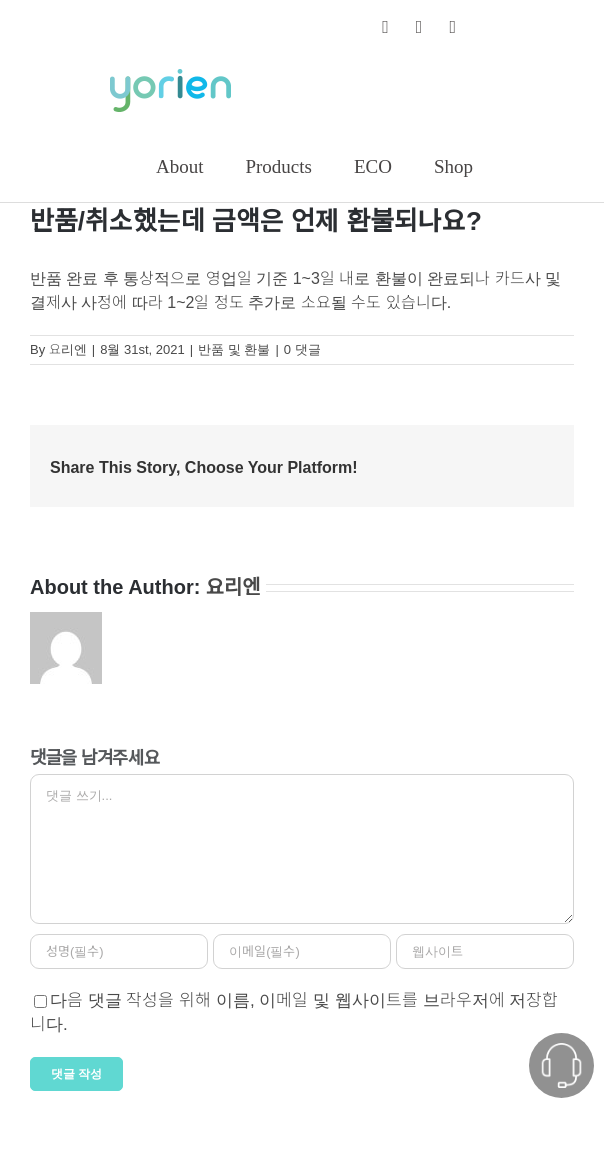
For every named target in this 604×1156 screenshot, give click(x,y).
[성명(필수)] (119, 951)
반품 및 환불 (234, 349)
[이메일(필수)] (302, 951)
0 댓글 (302, 349)
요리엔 (68, 349)
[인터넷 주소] (485, 951)
